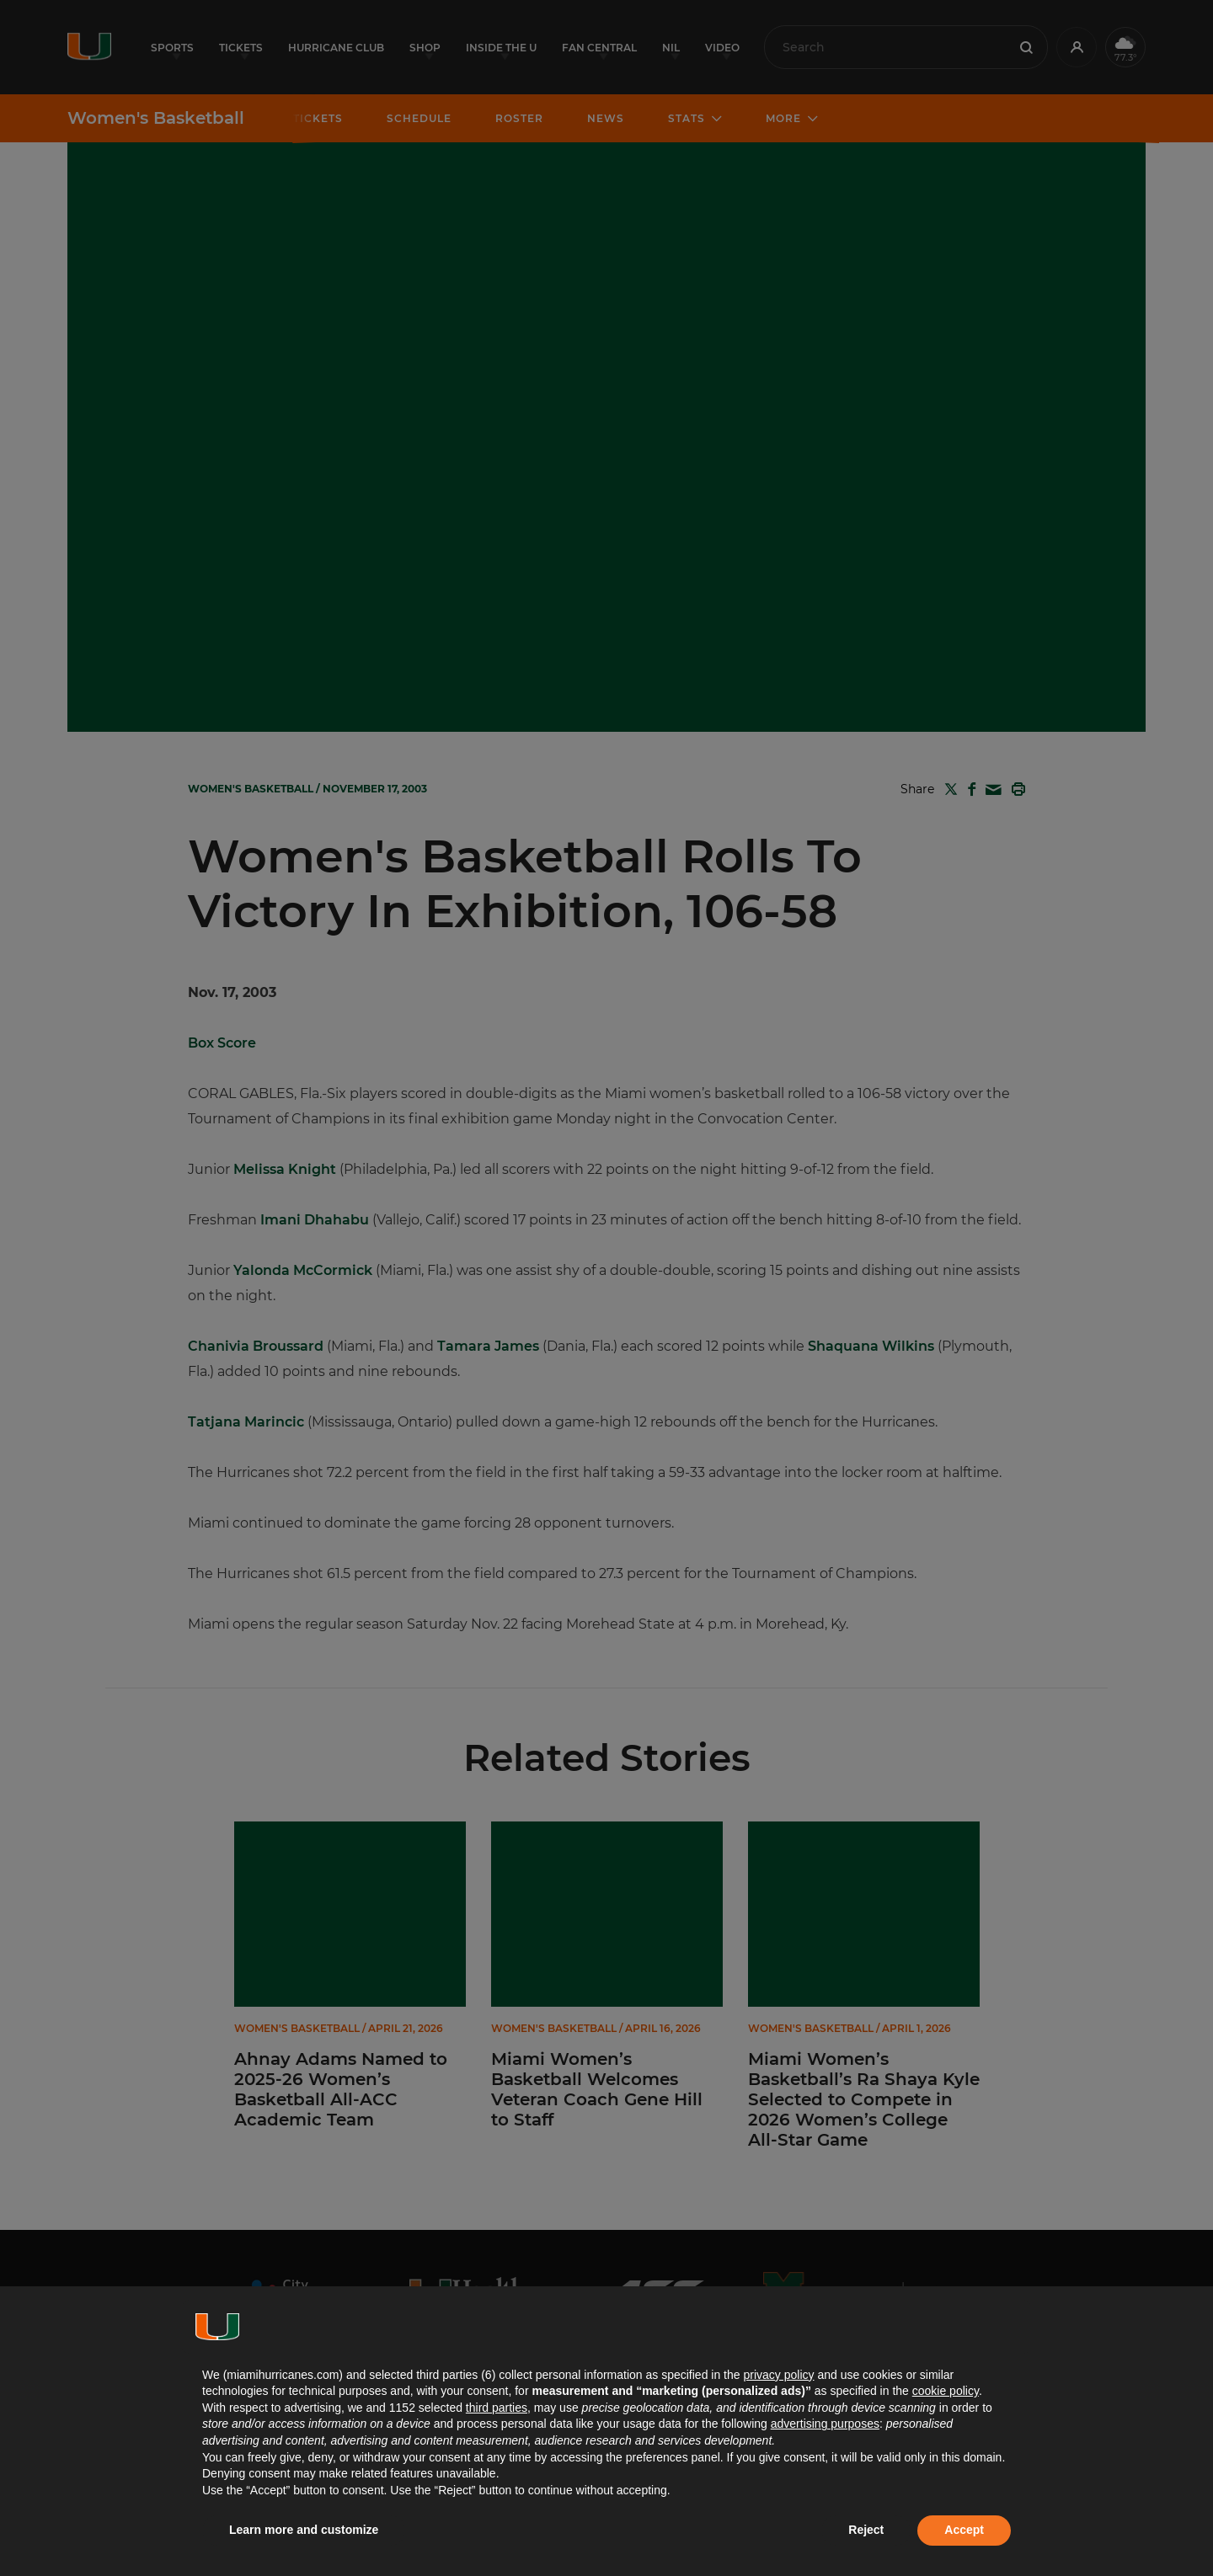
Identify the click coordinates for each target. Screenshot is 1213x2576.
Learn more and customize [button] (303, 2529)
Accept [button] (964, 2529)
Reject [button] (866, 2529)
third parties (496, 2407)
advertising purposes (825, 2423)
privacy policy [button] (778, 2374)
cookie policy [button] (945, 2390)
